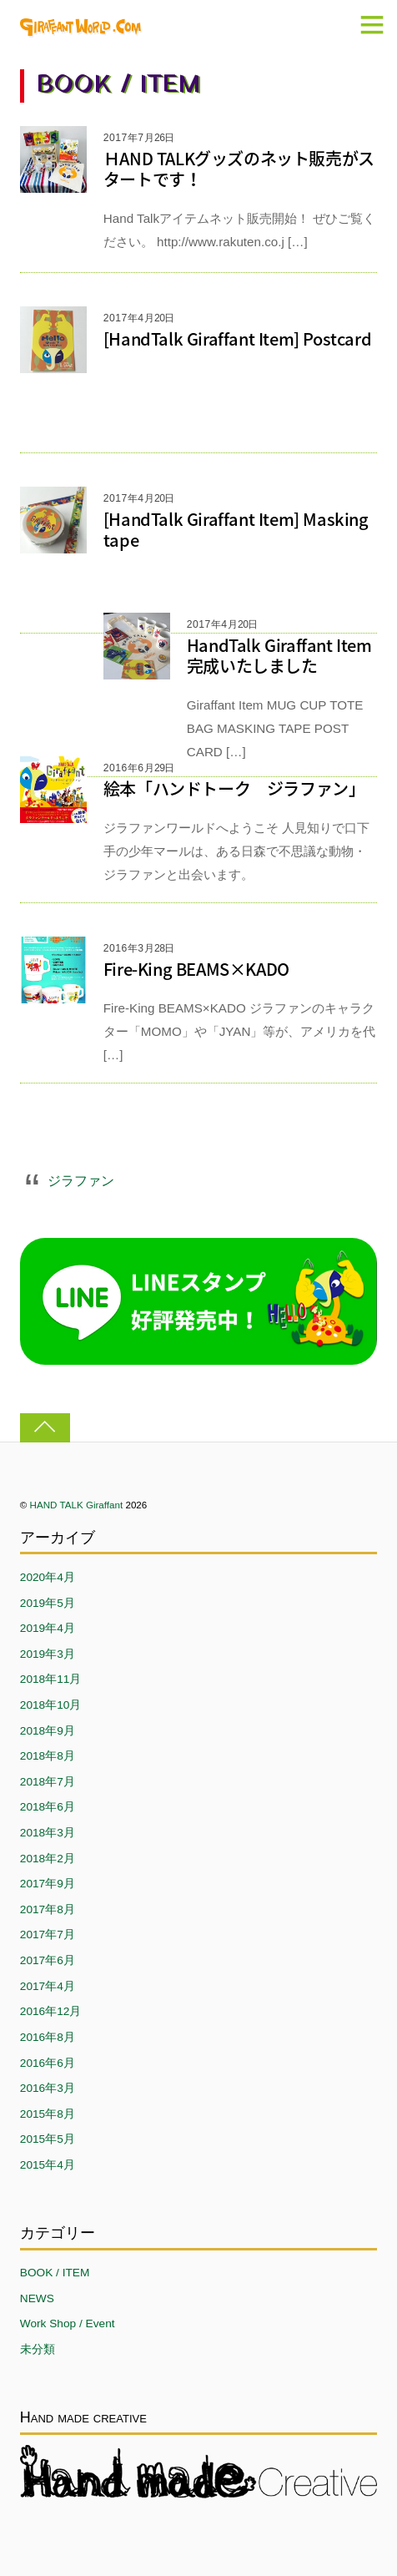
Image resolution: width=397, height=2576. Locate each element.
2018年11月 (51, 1679)
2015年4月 (47, 2165)
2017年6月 (47, 1960)
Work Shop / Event (67, 2323)
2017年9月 (47, 1883)
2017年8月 (47, 1909)
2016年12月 (51, 2011)
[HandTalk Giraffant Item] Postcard (237, 338)
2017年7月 (47, 1934)
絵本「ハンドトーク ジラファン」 (234, 788)
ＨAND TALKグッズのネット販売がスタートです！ (238, 168)
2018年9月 (47, 1731)
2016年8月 (47, 2037)
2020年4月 (47, 1577)
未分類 (37, 2349)
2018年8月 (47, 1756)
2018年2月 (47, 1858)
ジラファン (81, 1180)
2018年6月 (47, 1807)
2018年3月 (47, 1832)
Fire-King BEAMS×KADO (196, 969)
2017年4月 (47, 1986)
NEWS (37, 2298)
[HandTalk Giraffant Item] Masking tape (236, 529)
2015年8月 (47, 2114)
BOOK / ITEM (55, 2272)
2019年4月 (47, 1628)
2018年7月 (47, 1781)
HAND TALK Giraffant (76, 1504)
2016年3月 (47, 2088)
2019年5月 (47, 1603)
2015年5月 (47, 2139)
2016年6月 (47, 2063)
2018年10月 (51, 1705)
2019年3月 (47, 1654)
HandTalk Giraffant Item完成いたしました (279, 655)
